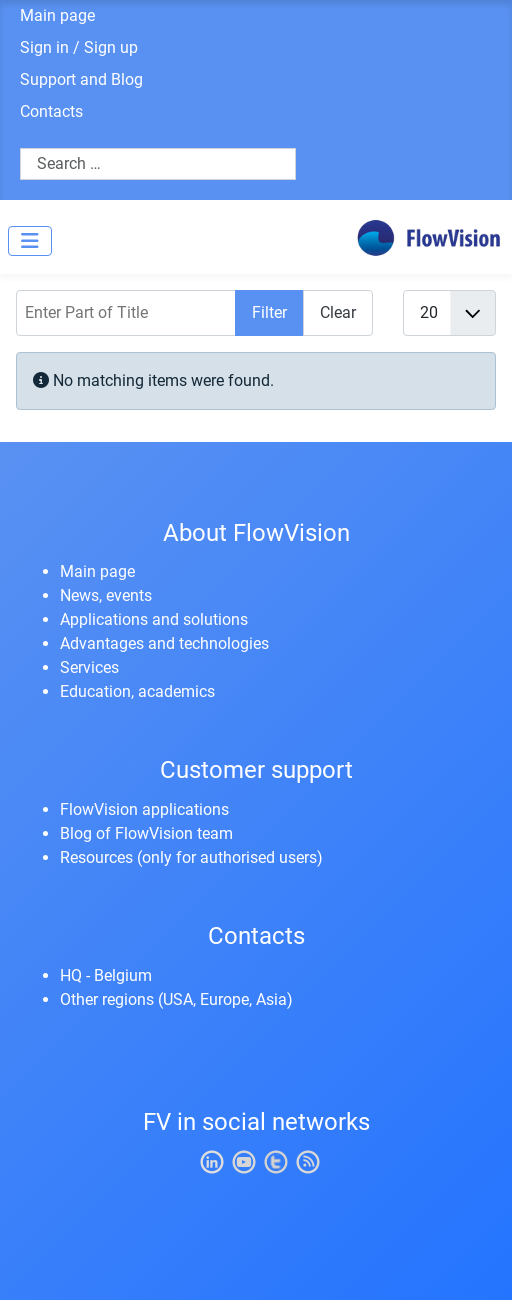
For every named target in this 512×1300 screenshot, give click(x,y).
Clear (338, 312)
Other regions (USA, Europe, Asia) (176, 999)
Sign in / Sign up (79, 47)
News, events (106, 595)
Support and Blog (81, 79)
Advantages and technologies (164, 643)
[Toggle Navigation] (30, 241)
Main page (57, 15)
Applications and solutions (154, 619)
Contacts (51, 111)
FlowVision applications (144, 809)
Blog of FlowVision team (146, 833)
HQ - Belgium (106, 975)
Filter (269, 312)
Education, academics (137, 691)
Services (89, 667)
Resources (96, 857)
